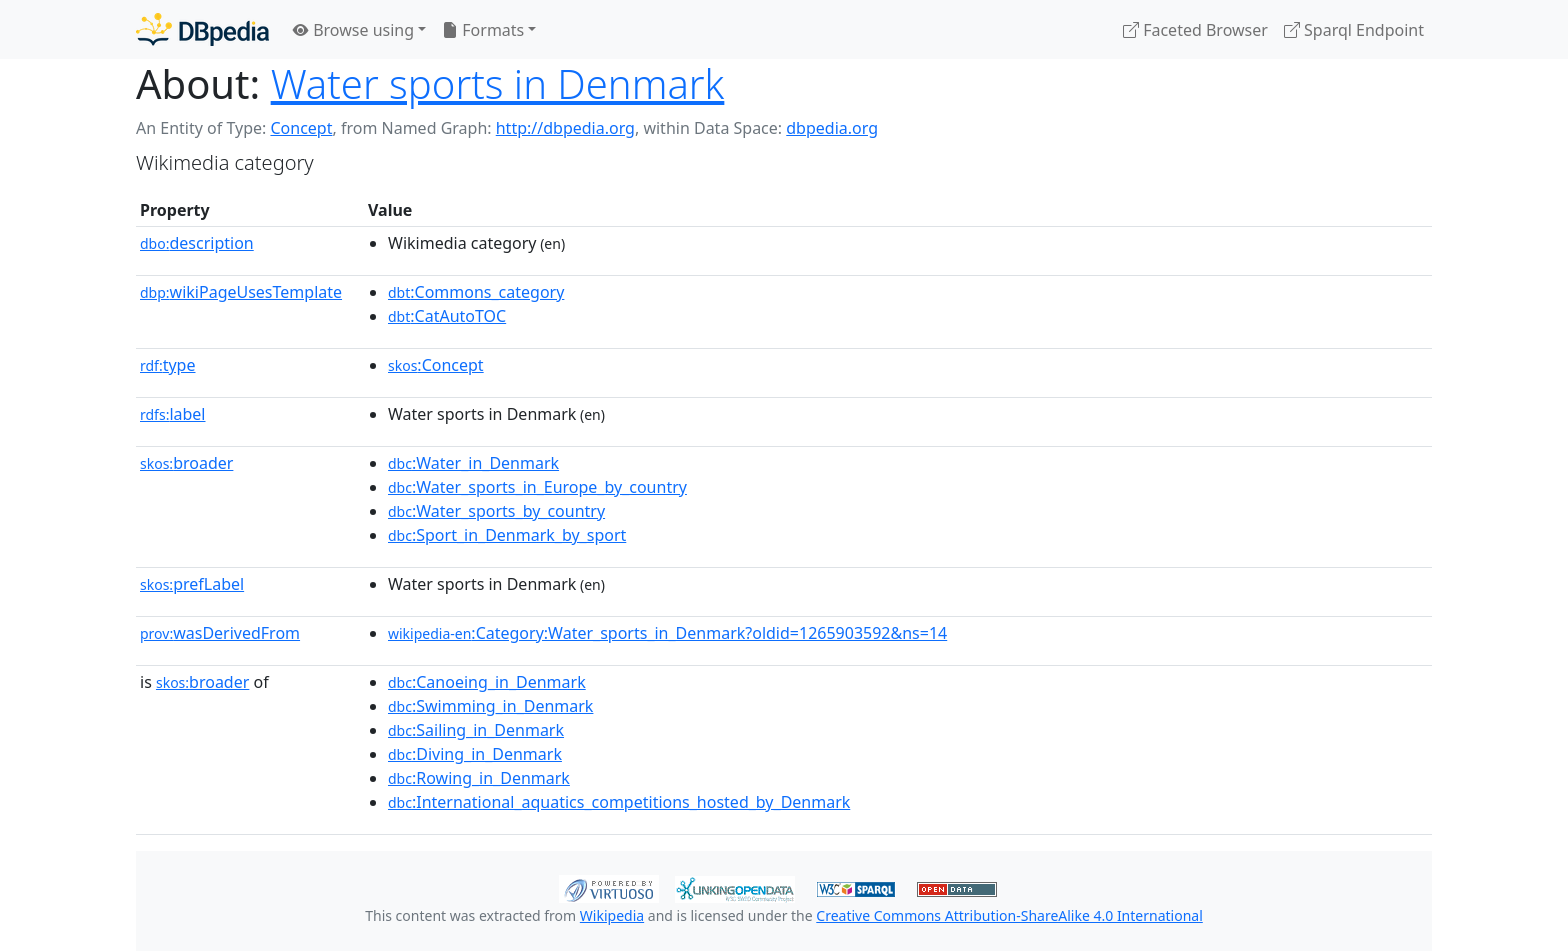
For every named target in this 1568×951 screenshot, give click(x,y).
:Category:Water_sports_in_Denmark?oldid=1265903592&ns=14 (667, 633)
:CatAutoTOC (447, 316)
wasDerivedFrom (220, 633)
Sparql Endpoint (1354, 30)
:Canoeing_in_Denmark (487, 682)
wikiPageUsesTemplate (241, 292)
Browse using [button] (353, 30)
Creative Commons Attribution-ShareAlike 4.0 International (1009, 915)
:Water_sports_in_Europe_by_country (537, 487)
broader (186, 463)
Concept (301, 128)
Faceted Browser (1195, 30)
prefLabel (192, 584)
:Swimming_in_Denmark (490, 706)
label (173, 414)
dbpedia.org (832, 128)
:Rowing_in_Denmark (479, 778)
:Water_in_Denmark (473, 463)
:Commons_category (476, 292)
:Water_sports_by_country (496, 511)
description (197, 243)
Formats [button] (483, 30)
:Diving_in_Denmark (475, 754)
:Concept (436, 365)
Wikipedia (612, 915)
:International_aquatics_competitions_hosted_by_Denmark (619, 802)
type (168, 365)
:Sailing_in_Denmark (476, 730)
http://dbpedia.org (565, 128)
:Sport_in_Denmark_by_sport (507, 535)
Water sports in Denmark (498, 83)
